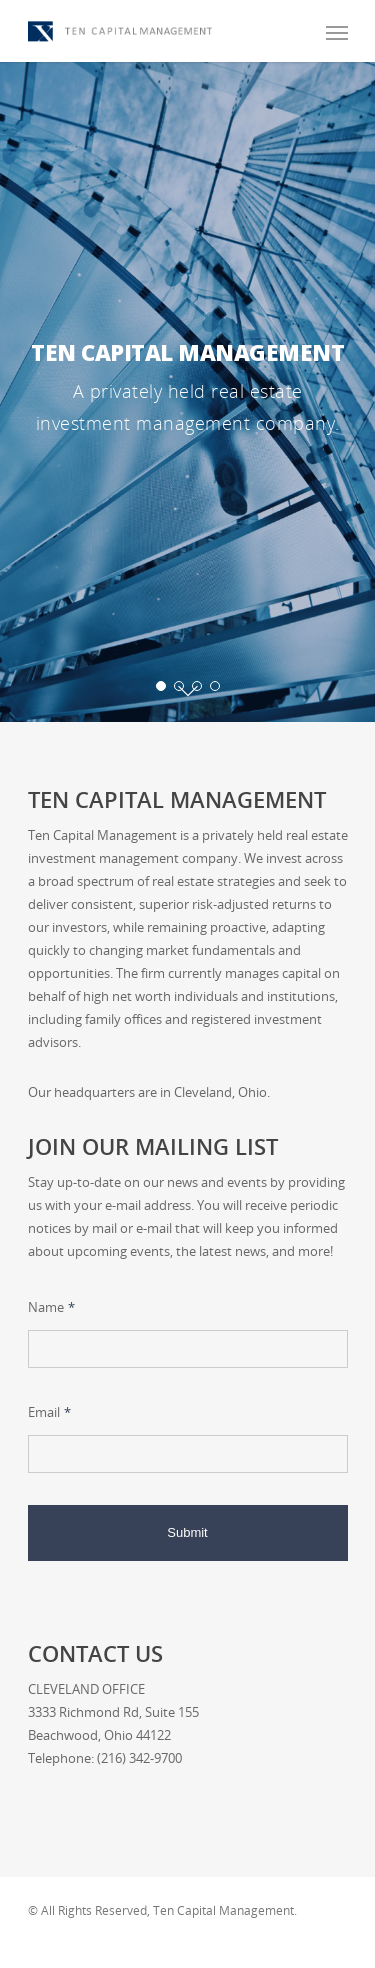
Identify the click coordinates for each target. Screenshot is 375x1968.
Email (49, 1412)
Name (51, 1307)
